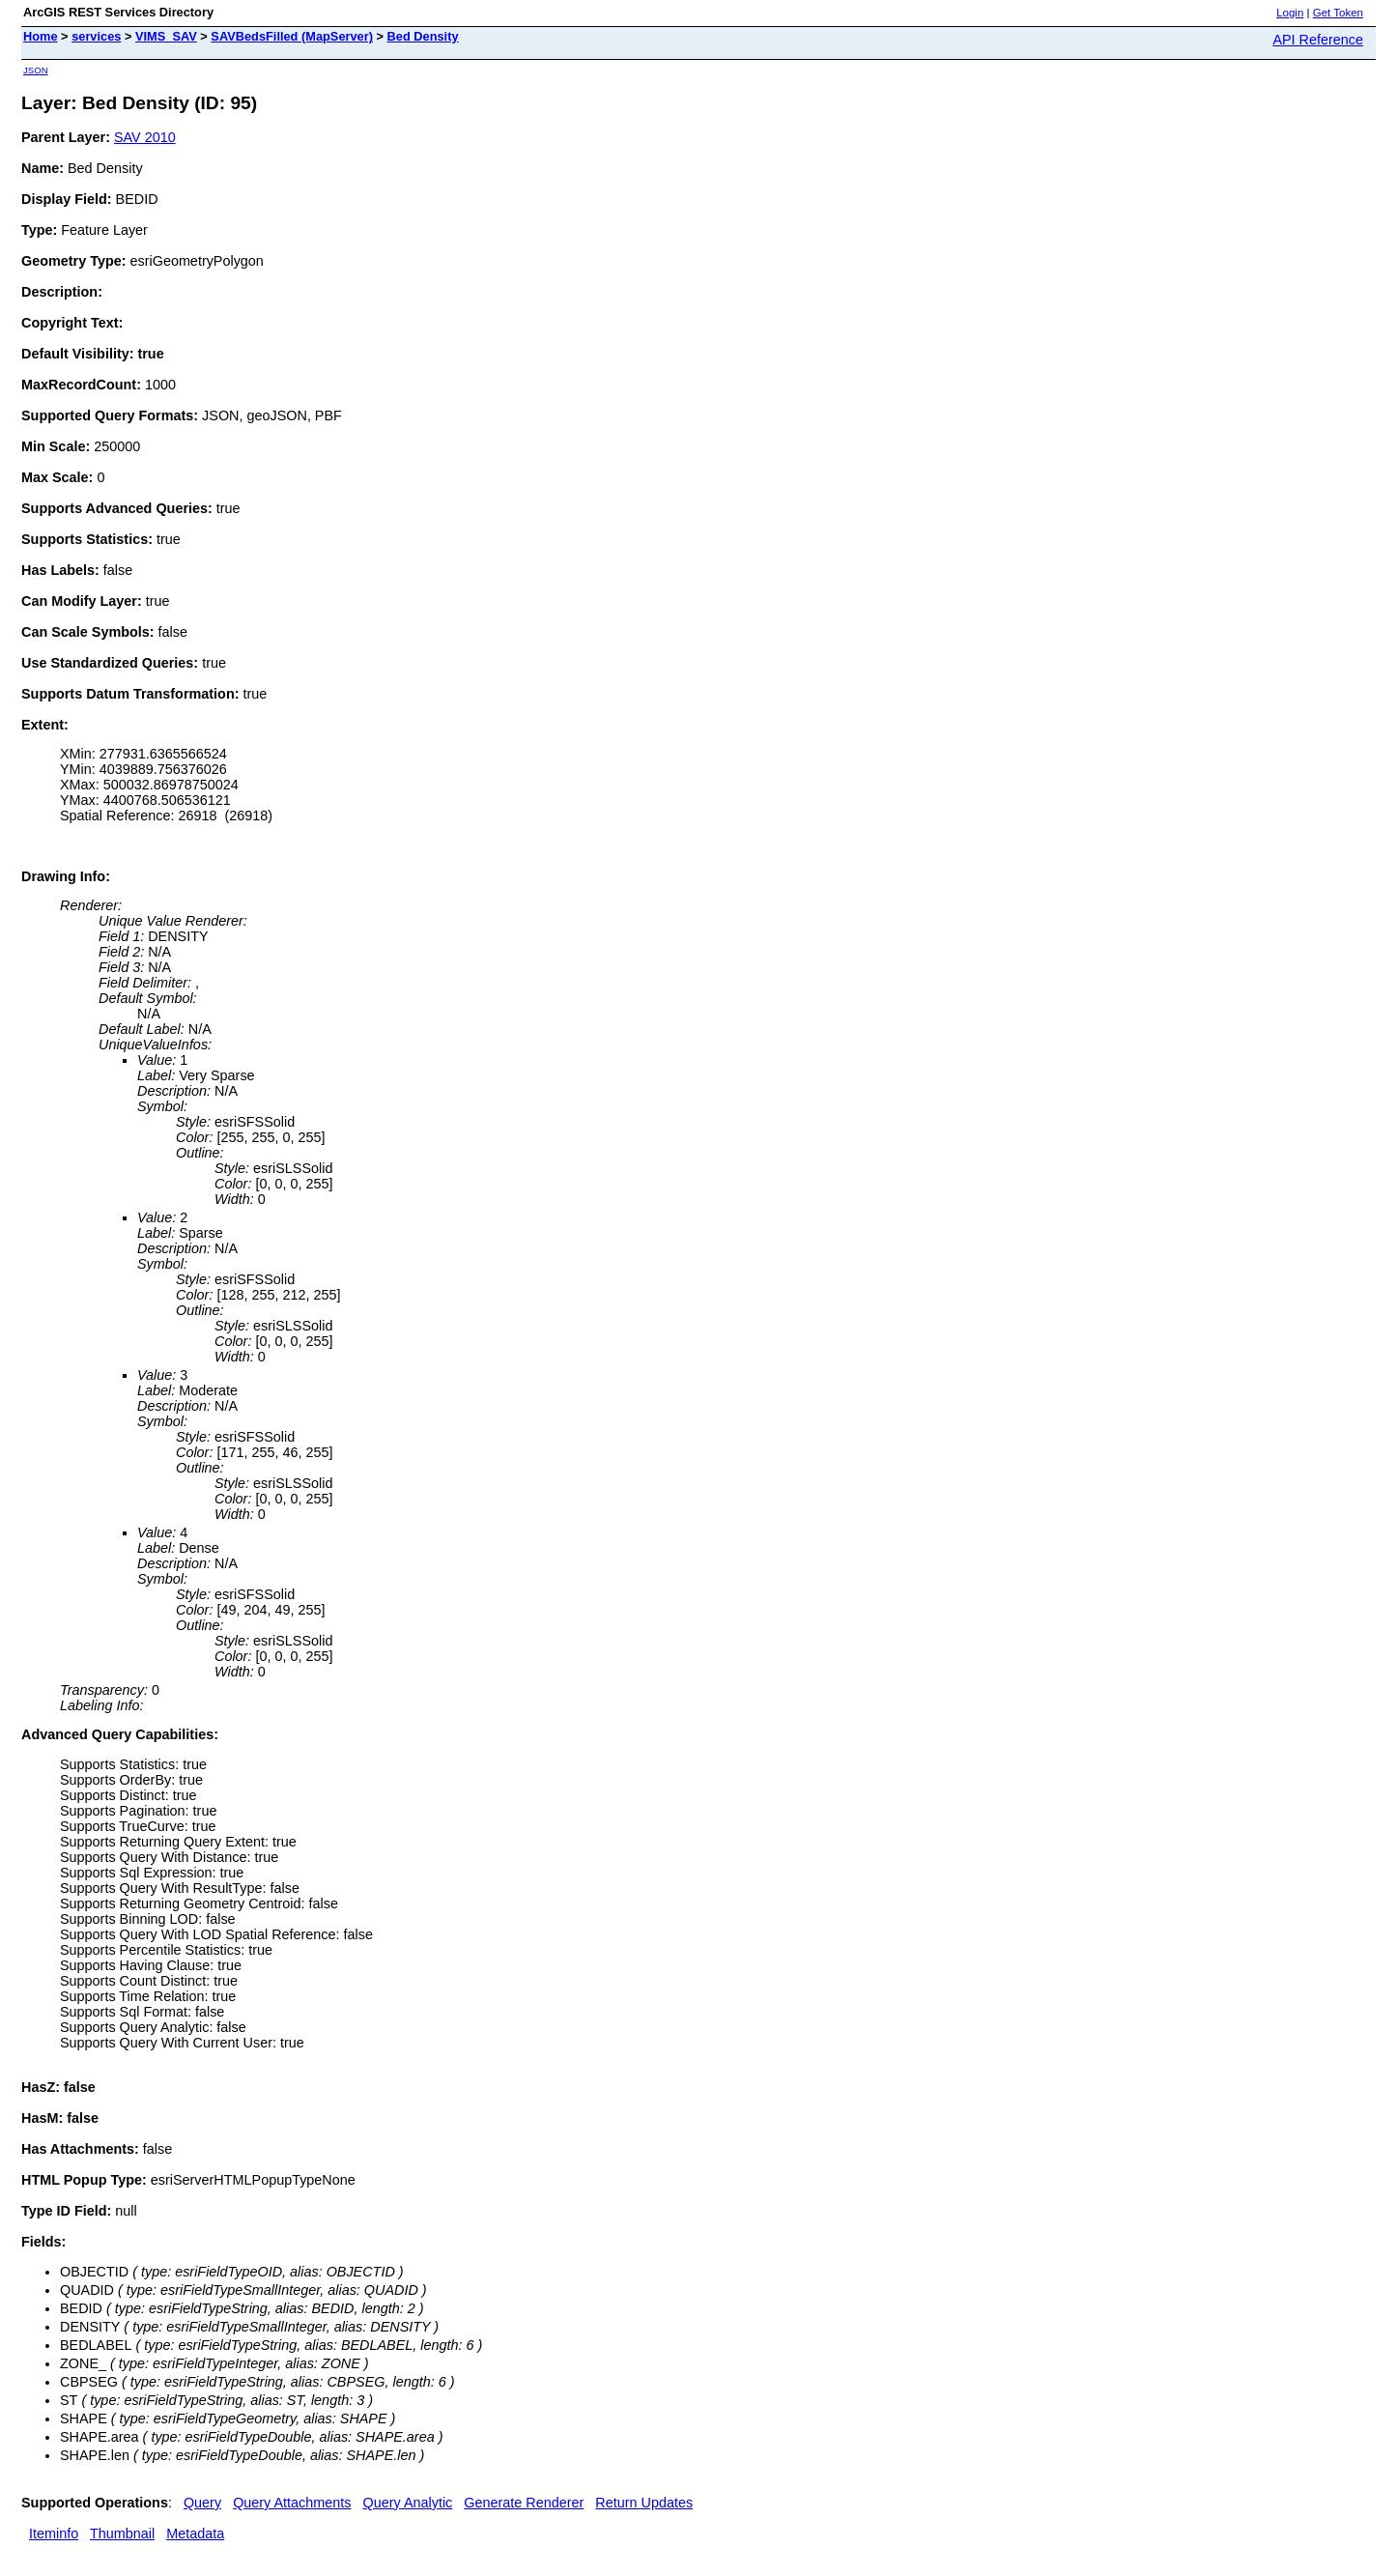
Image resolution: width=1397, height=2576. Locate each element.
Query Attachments (292, 2502)
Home (40, 36)
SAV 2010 (145, 137)
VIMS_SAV (166, 36)
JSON (35, 70)
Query (202, 2502)
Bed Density (423, 36)
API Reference (1317, 39)
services (96, 36)
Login (1289, 12)
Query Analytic (408, 2502)
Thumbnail (122, 2533)
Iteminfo (53, 2533)
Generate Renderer (524, 2502)
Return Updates (644, 2502)
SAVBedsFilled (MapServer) (292, 36)
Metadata (195, 2533)
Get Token (1338, 12)
